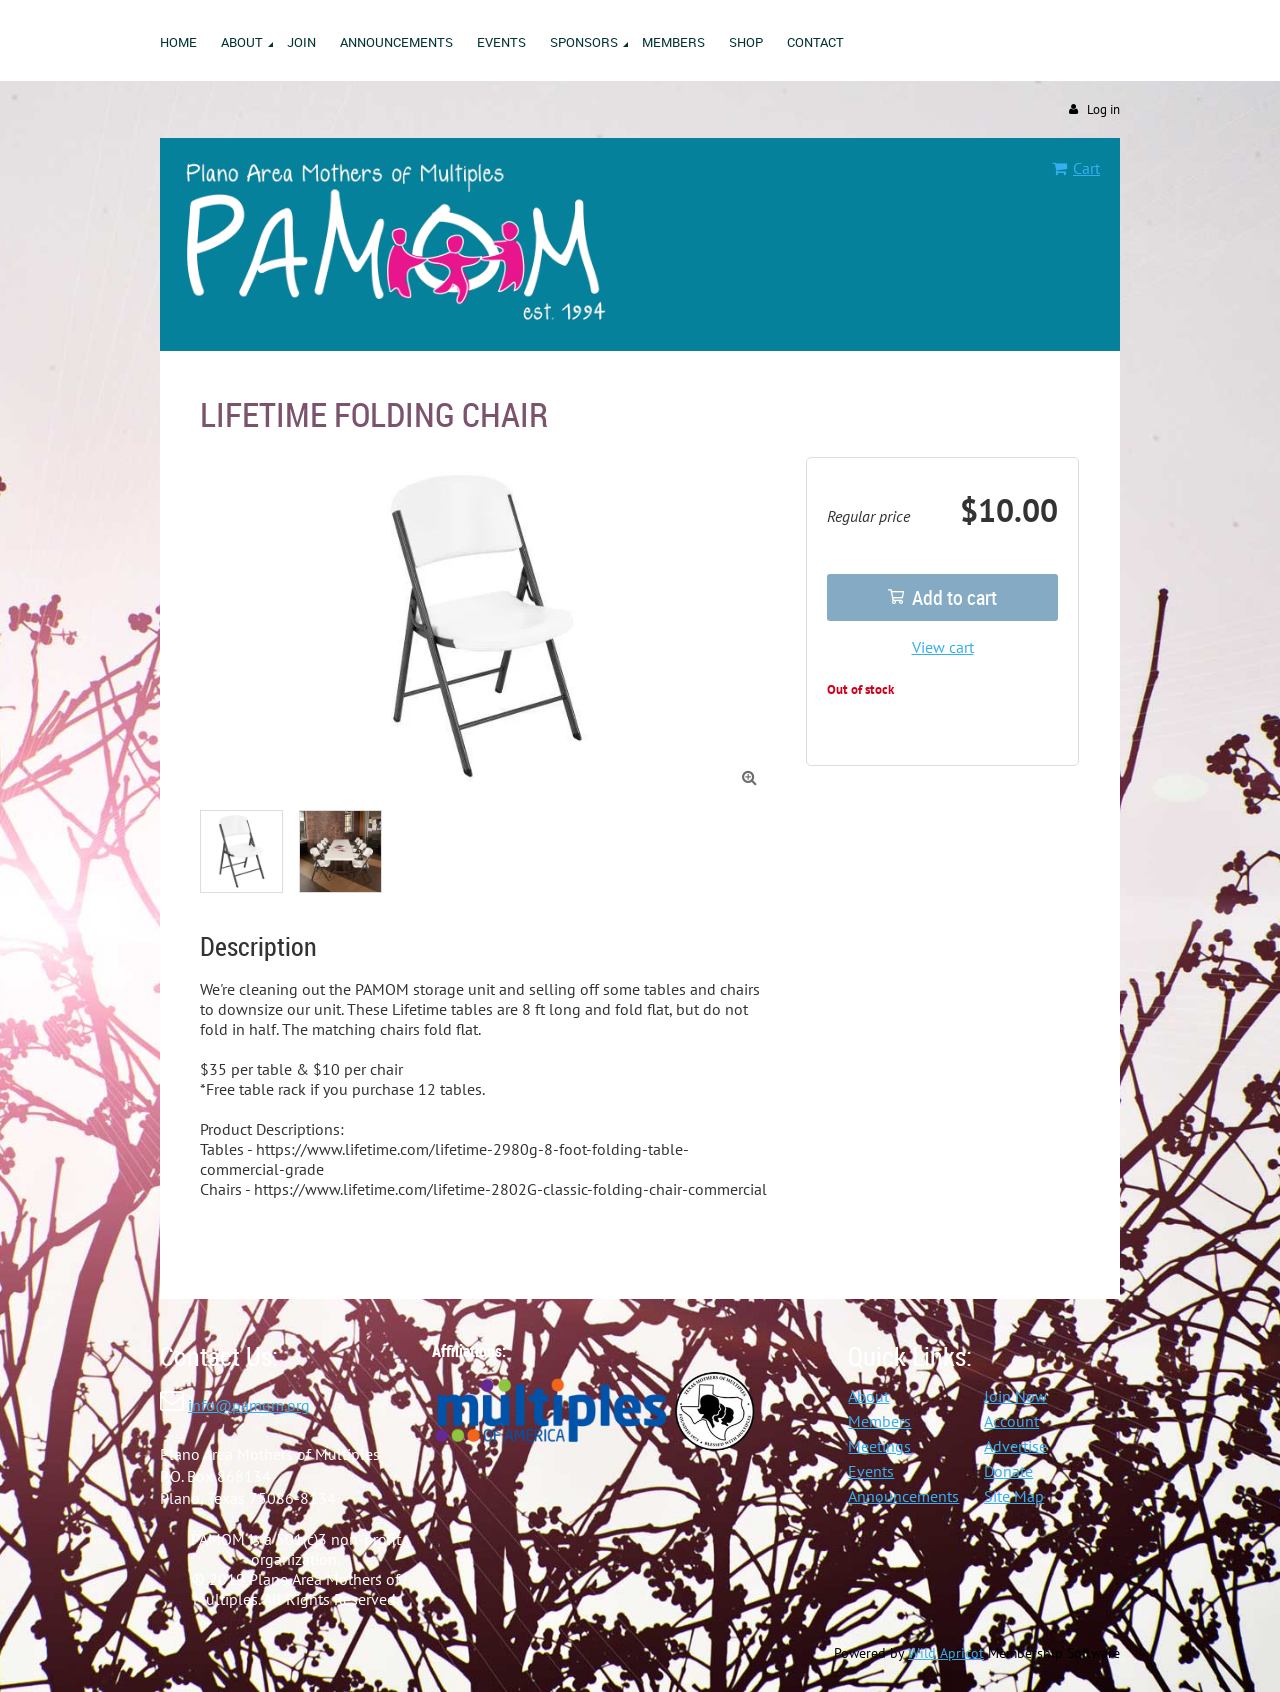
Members (879, 1421)
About (868, 1396)
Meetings (879, 1446)
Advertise (1015, 1446)
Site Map (1014, 1496)
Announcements (903, 1496)
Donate (1008, 1471)
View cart (943, 647)
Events (871, 1471)
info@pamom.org (249, 1405)
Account (1011, 1421)
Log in (1103, 109)
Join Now (1015, 1396)
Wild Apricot (946, 1653)
